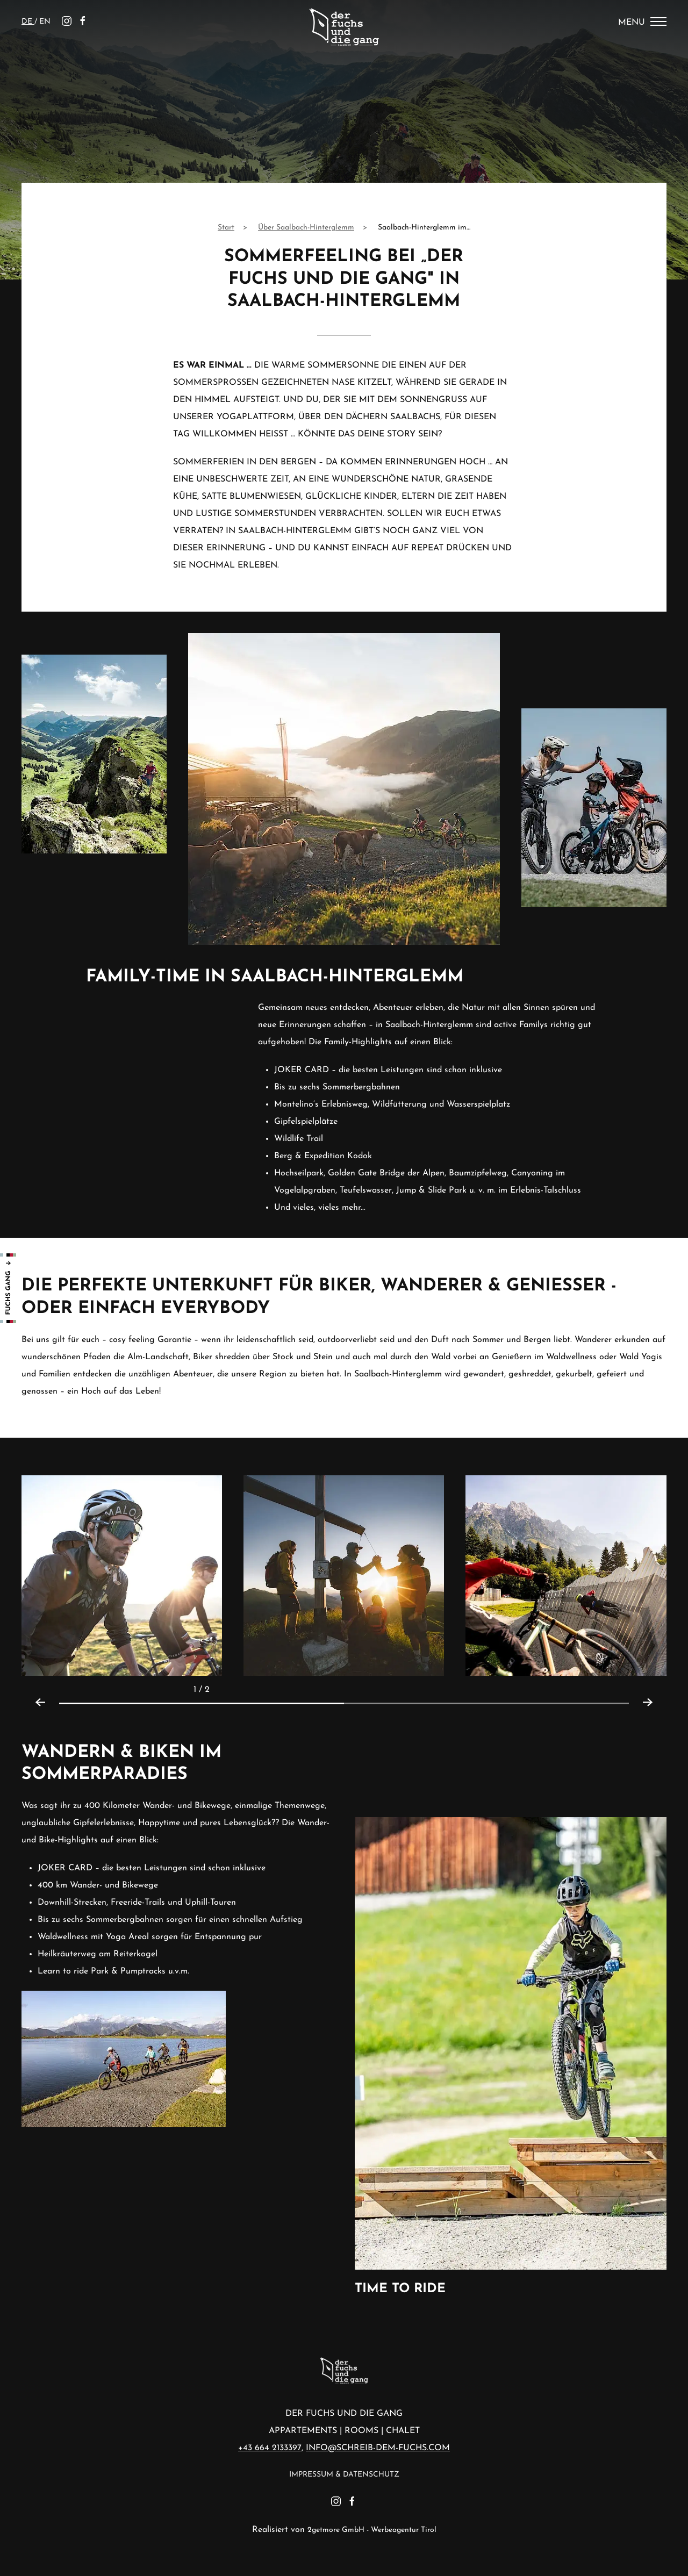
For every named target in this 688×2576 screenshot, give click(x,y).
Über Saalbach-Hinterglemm (306, 228)
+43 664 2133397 (270, 2448)
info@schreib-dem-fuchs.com (378, 2448)
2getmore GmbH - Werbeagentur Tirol (371, 2530)
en (45, 22)
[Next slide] (653, 1690)
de (28, 22)
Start (226, 228)
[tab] (201, 1703)
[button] (122, 1574)
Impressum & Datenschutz (344, 2475)
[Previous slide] (35, 1690)
